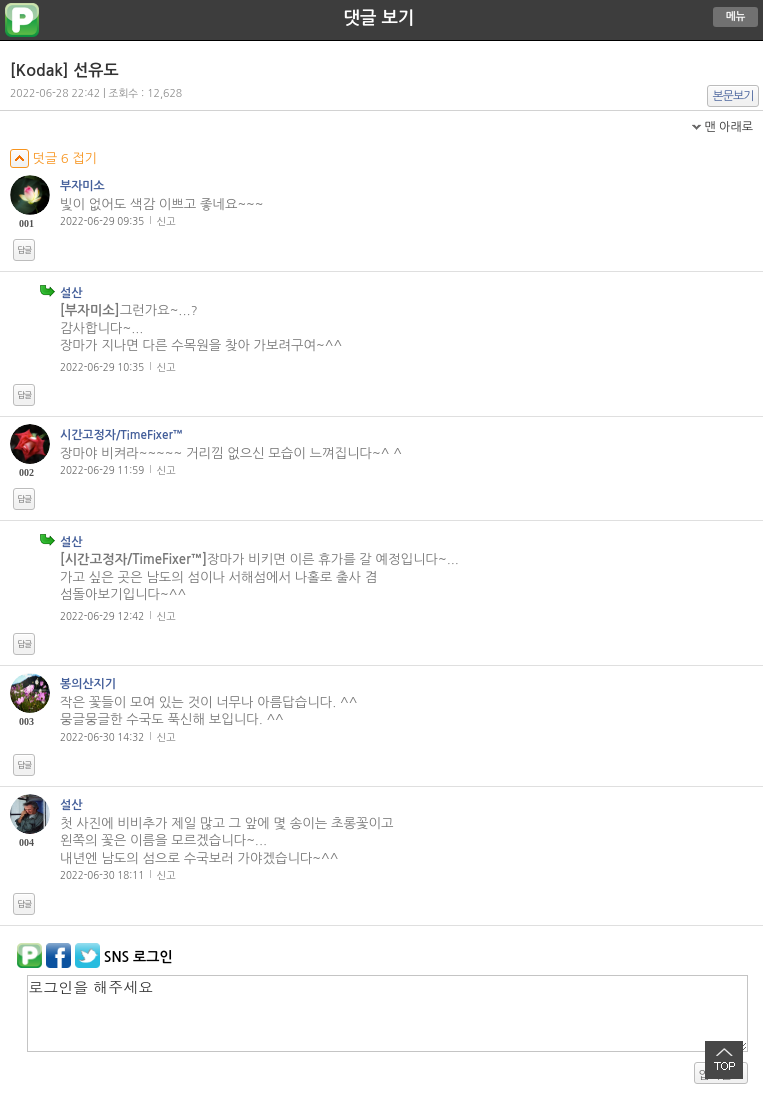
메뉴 (736, 16)
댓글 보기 (379, 18)
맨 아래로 (728, 127)
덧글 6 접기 (53, 158)
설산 (71, 293)
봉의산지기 (88, 684)
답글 (24, 250)
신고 (166, 221)
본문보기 (733, 96)
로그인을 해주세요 (387, 1013)
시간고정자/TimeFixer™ (121, 435)
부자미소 (82, 186)
